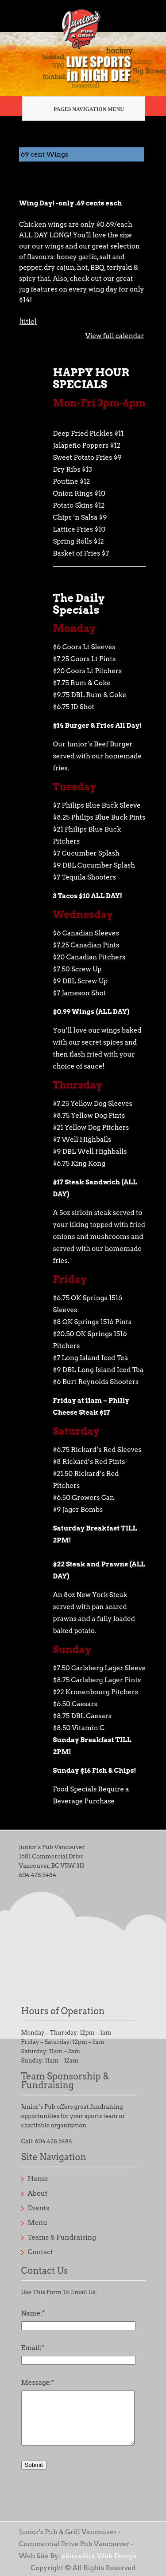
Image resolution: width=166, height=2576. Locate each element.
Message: (37, 2383)
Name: (33, 2313)
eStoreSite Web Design (99, 2556)
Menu (38, 2223)
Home (38, 2179)
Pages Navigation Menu (80, 108)
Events (39, 2208)
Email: (32, 2348)
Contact (41, 2252)
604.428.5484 (37, 1875)
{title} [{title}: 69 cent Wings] (28, 322)
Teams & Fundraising (62, 2237)
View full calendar (114, 336)
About (38, 2193)
